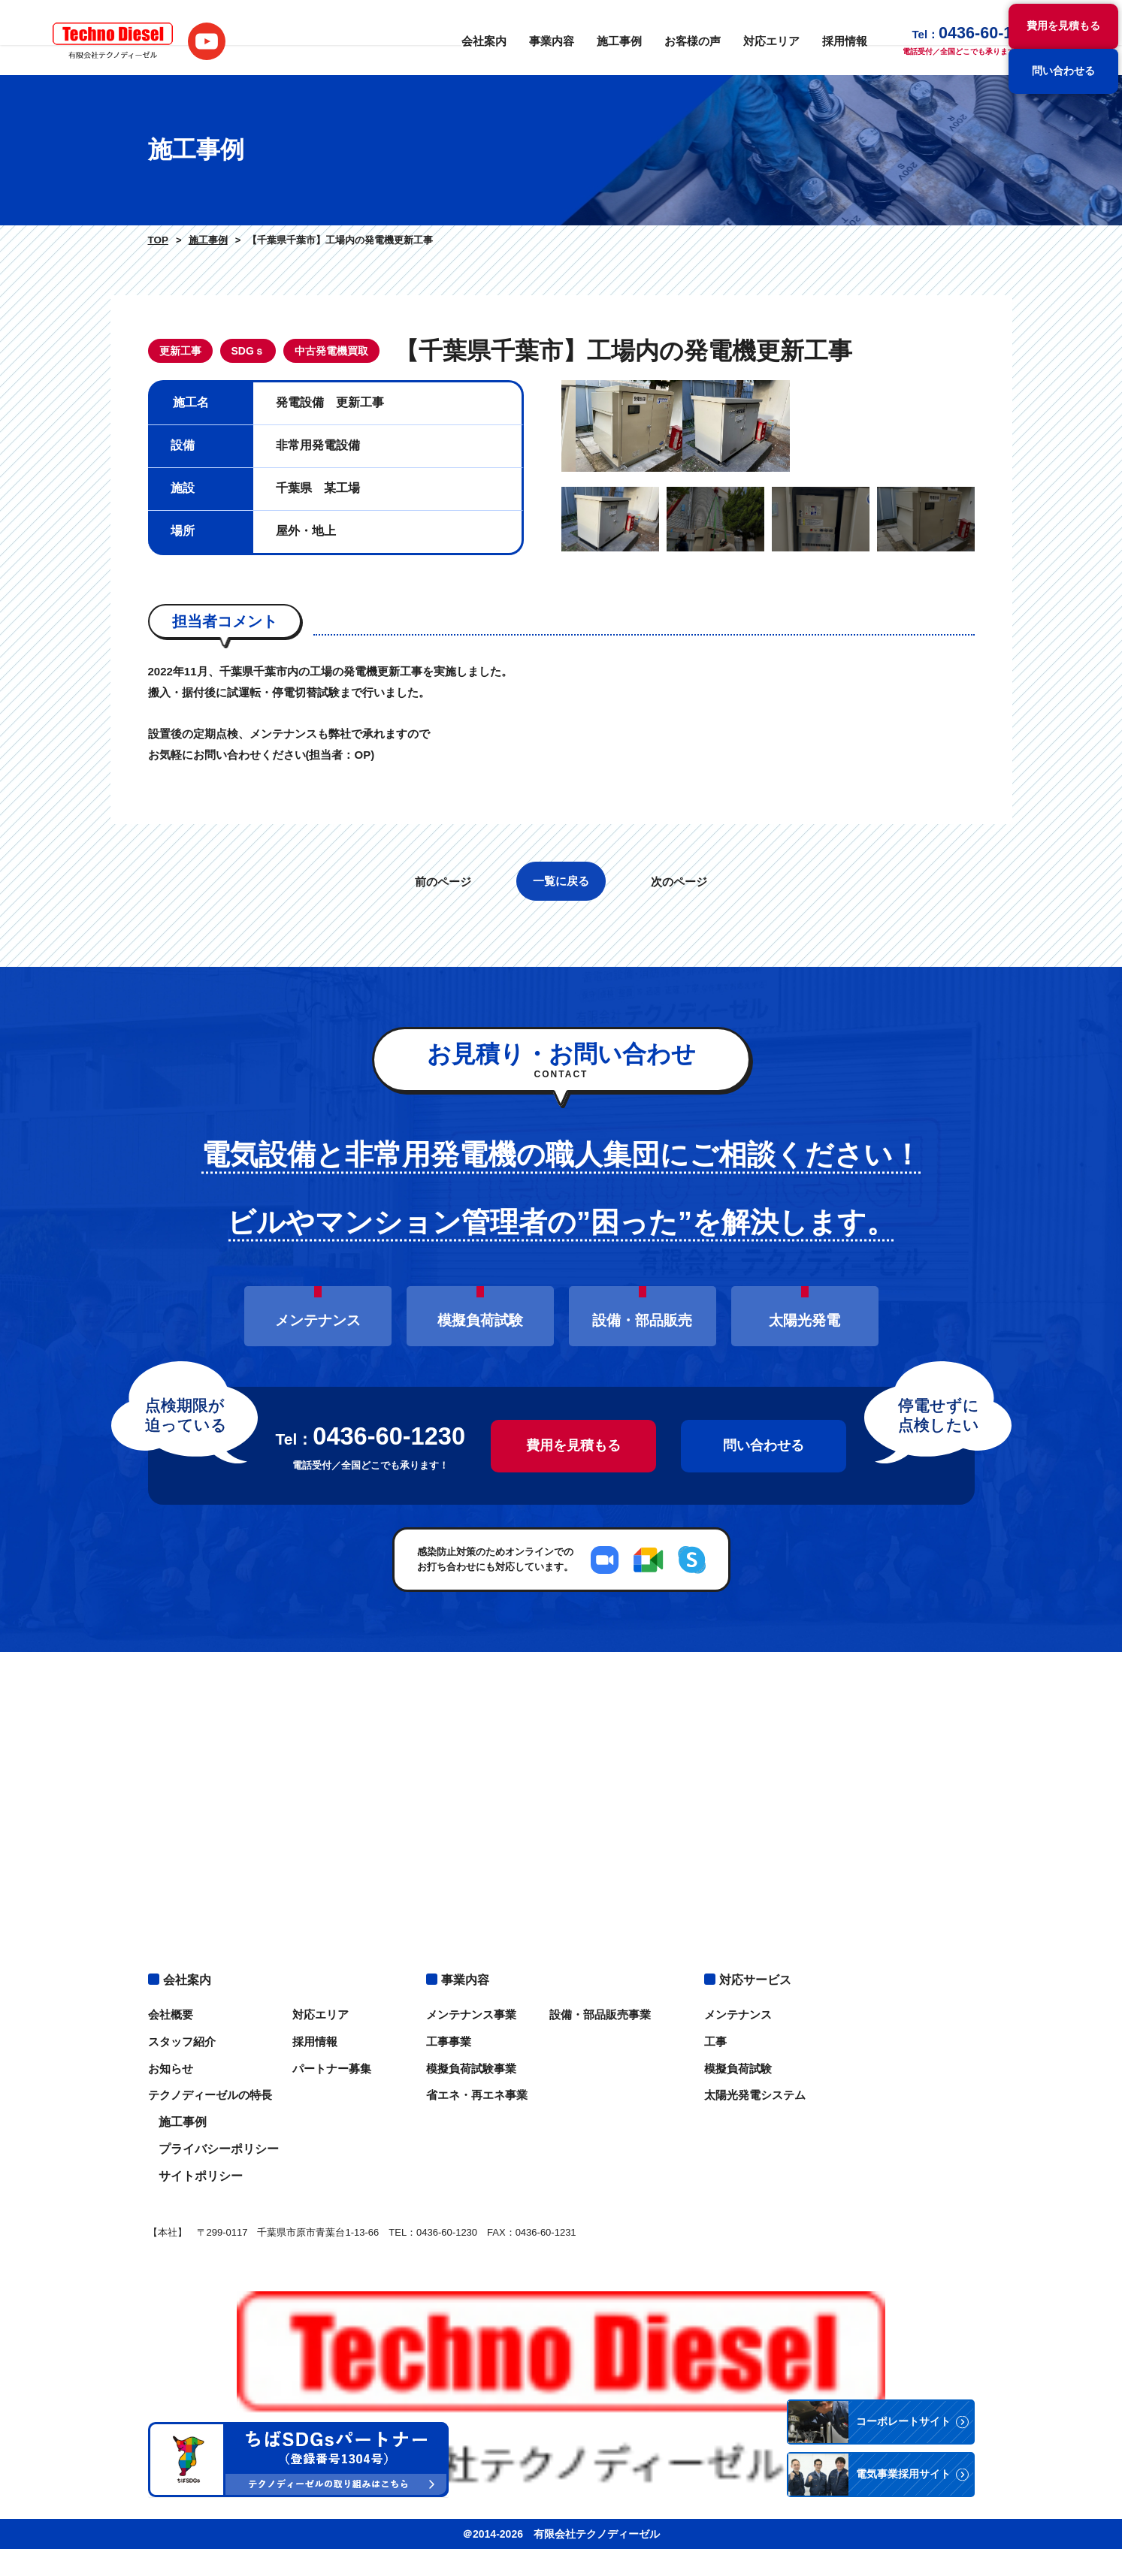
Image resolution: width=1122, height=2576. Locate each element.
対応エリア (740, 38)
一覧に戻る (561, 1143)
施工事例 (595, 38)
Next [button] (985, 557)
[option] (768, 557)
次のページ (687, 1143)
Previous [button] (550, 557)
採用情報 (810, 38)
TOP (157, 240)
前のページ (435, 1143)
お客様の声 (665, 38)
